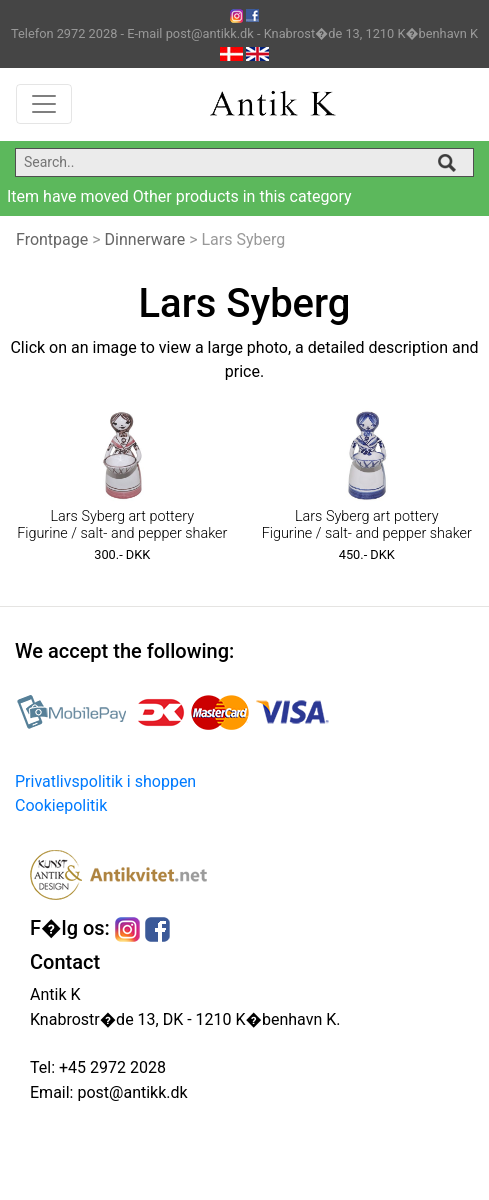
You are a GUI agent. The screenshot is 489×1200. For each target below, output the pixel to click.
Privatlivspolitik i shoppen (105, 781)
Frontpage (52, 239)
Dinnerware (145, 239)
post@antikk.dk (130, 1092)
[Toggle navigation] (44, 104)
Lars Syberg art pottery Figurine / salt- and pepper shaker (122, 525)
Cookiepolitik (61, 805)
